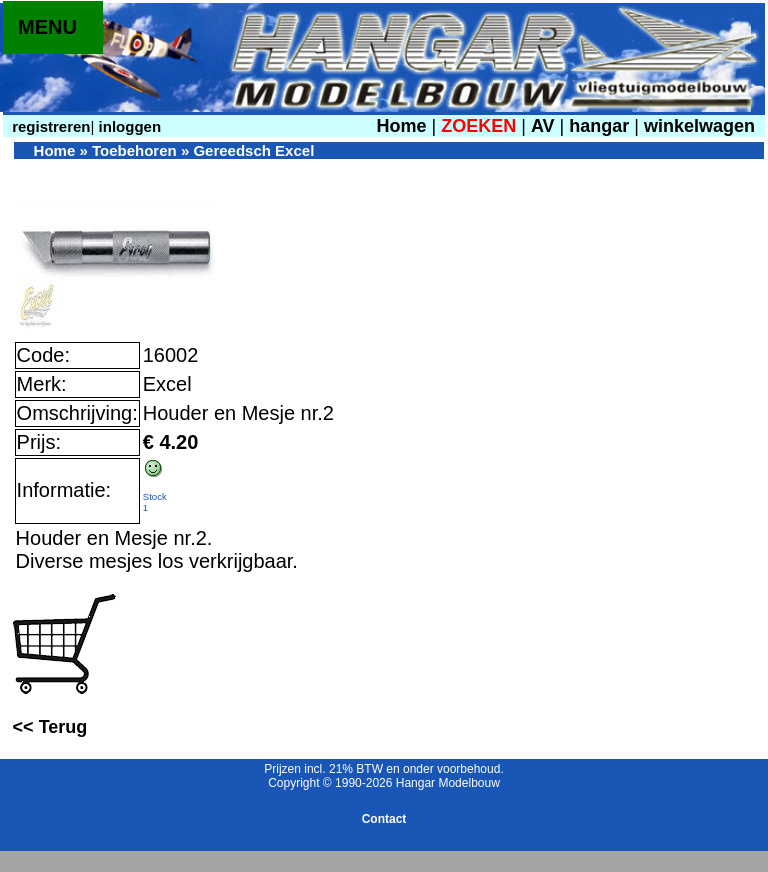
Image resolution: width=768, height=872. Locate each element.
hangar (599, 126)
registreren (49, 126)
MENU (47, 27)
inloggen (127, 126)
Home (401, 126)
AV (545, 126)
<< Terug (50, 727)
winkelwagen (699, 126)
